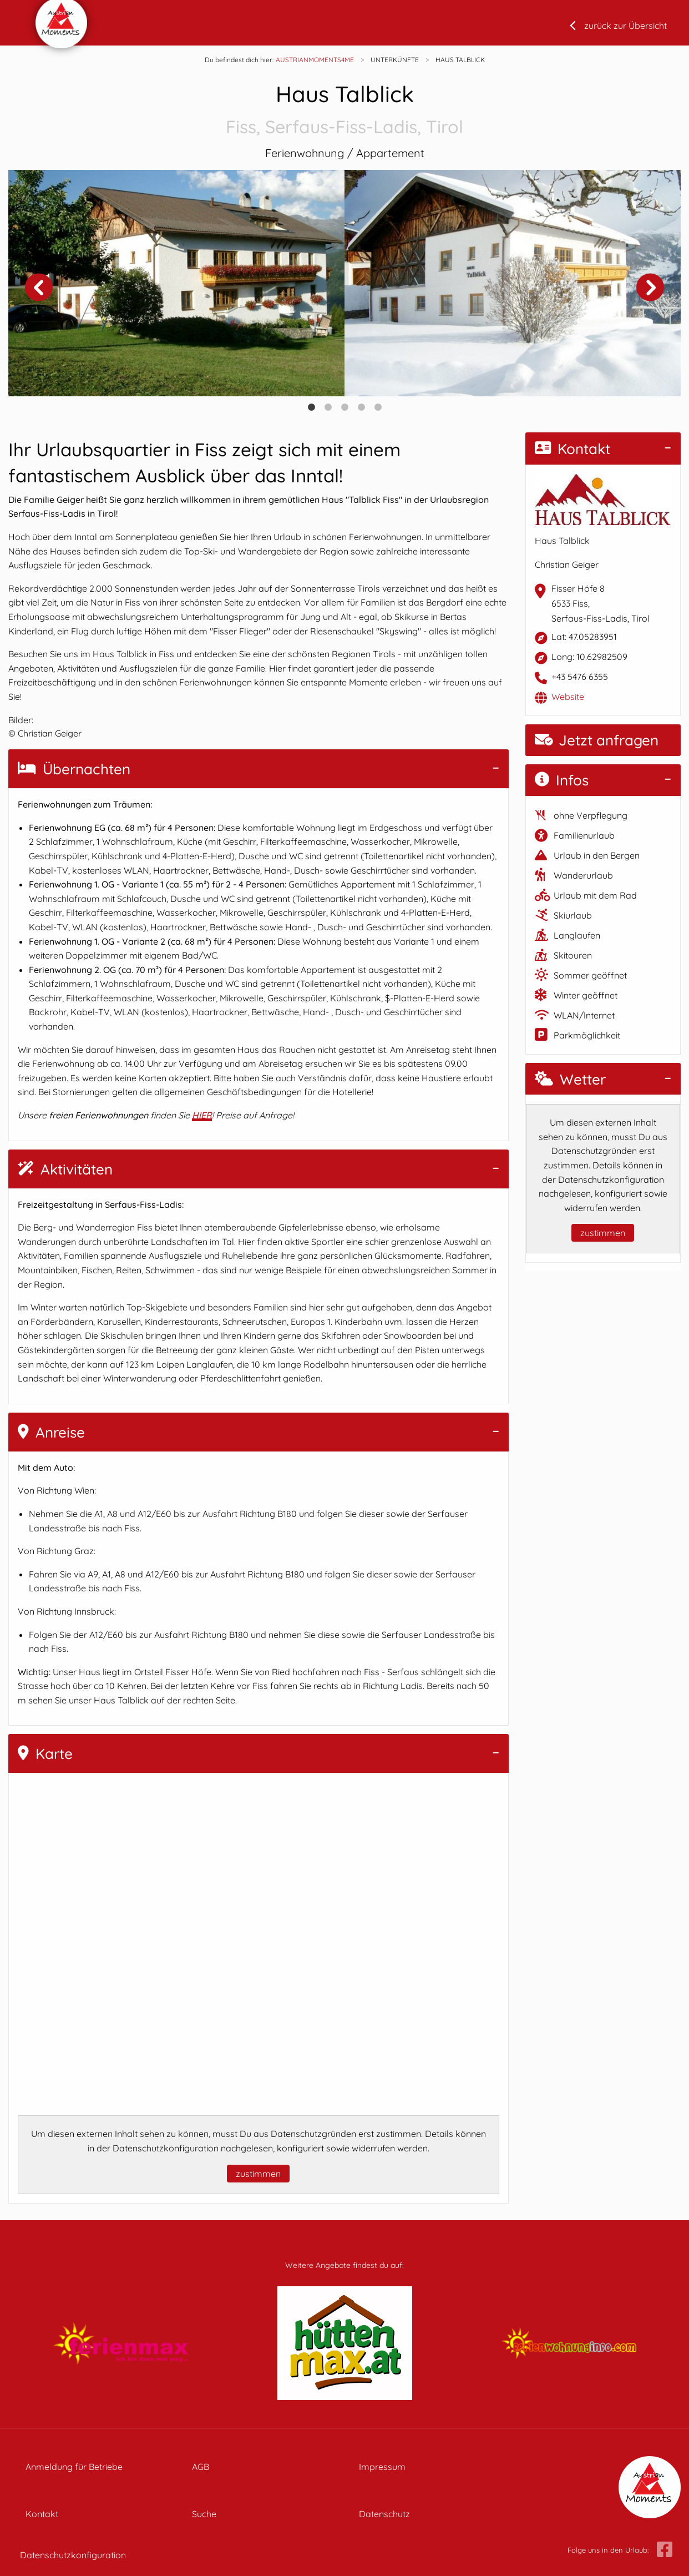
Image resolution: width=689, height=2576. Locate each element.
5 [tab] (377, 407)
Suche (204, 2513)
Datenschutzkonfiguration (73, 2554)
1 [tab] (311, 407)
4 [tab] (361, 407)
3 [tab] (344, 407)
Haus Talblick (344, 110)
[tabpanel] (176, 283)
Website (567, 696)
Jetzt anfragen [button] (596, 740)
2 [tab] (327, 407)
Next (650, 287)
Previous (39, 287)
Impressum (382, 2466)
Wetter (570, 1079)
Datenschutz (384, 2513)
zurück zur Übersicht (625, 25)
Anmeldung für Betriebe (74, 2466)
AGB (200, 2466)
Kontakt (572, 449)
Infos (562, 780)
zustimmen (258, 2173)
